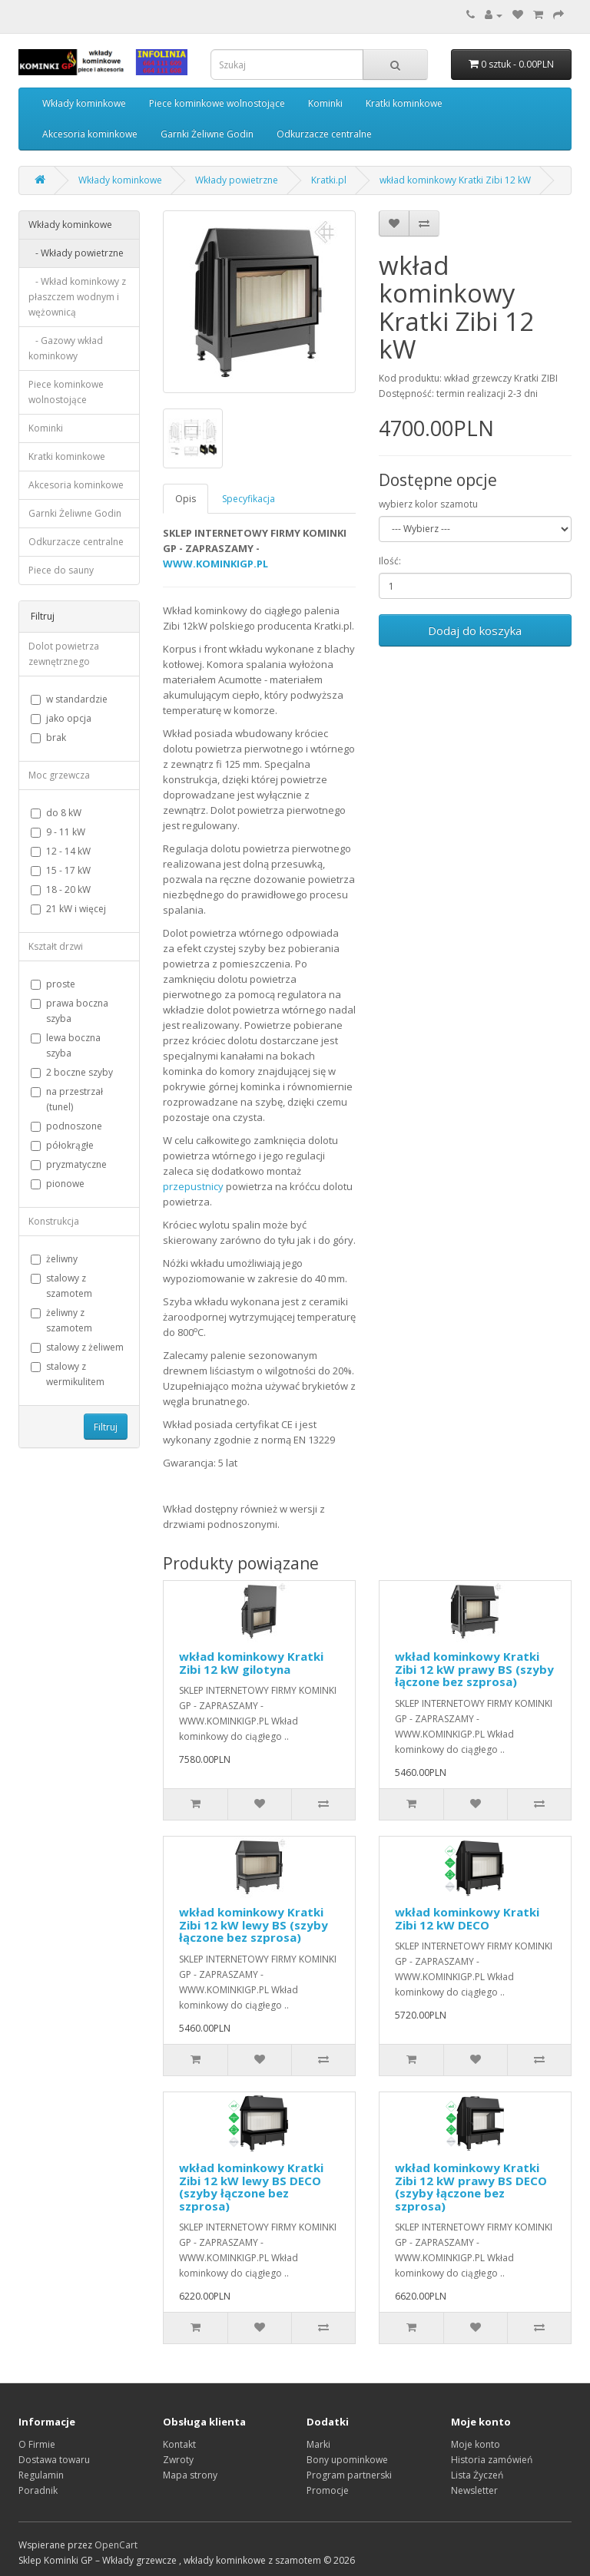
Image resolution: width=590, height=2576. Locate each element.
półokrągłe (62, 1145)
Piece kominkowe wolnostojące (217, 103)
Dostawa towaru (54, 2459)
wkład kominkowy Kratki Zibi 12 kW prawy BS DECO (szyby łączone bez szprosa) (471, 2187)
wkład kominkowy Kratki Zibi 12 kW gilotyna (251, 1662)
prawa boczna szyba (69, 1011)
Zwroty (178, 2459)
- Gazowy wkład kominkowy (65, 348)
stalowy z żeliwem (77, 1347)
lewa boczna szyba (66, 1045)
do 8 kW (56, 812)
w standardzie (69, 699)
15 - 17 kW (61, 870)
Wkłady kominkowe (84, 103)
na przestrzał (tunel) (67, 1099)
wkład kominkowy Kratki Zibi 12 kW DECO (467, 1918)
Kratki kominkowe (404, 103)
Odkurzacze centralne (324, 134)
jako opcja (61, 718)
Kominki (325, 103)
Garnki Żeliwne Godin (207, 134)
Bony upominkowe (347, 2459)
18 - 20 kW (61, 889)
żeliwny (54, 1258)
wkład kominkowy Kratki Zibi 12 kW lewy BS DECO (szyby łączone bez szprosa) (251, 2187)
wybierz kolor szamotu (428, 504)
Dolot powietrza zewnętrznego (63, 654)
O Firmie (36, 2444)
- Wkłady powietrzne (76, 253)
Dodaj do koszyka (475, 630)
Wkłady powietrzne (236, 180)
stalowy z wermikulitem (67, 1374)
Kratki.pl (328, 180)
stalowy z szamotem (61, 1285)
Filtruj (106, 1426)
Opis (185, 498)
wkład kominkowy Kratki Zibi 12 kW (455, 180)
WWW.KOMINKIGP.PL (215, 563)
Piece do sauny (61, 570)
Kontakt (179, 2444)
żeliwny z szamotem (61, 1320)
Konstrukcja (53, 1221)
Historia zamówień (491, 2459)
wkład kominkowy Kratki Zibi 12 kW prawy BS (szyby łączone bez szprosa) (474, 1668)
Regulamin (41, 2475)
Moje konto (475, 2444)
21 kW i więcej (68, 908)
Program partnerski (349, 2475)
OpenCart (116, 2544)
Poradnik (38, 2490)
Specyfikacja (248, 498)
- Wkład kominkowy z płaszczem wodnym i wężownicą (77, 297)
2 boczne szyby (72, 1072)
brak (48, 737)
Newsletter (474, 2490)
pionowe (58, 1183)
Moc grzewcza (59, 775)
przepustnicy (193, 1186)
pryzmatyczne (69, 1164)
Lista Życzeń (477, 2475)
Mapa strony (190, 2475)
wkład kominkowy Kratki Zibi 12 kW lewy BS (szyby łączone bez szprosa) (253, 1924)
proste (53, 983)
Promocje (328, 2490)
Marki (318, 2444)
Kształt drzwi (55, 946)
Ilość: (390, 560)
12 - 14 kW (61, 851)
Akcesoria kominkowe (90, 134)
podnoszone (66, 1126)
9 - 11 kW (58, 831)
